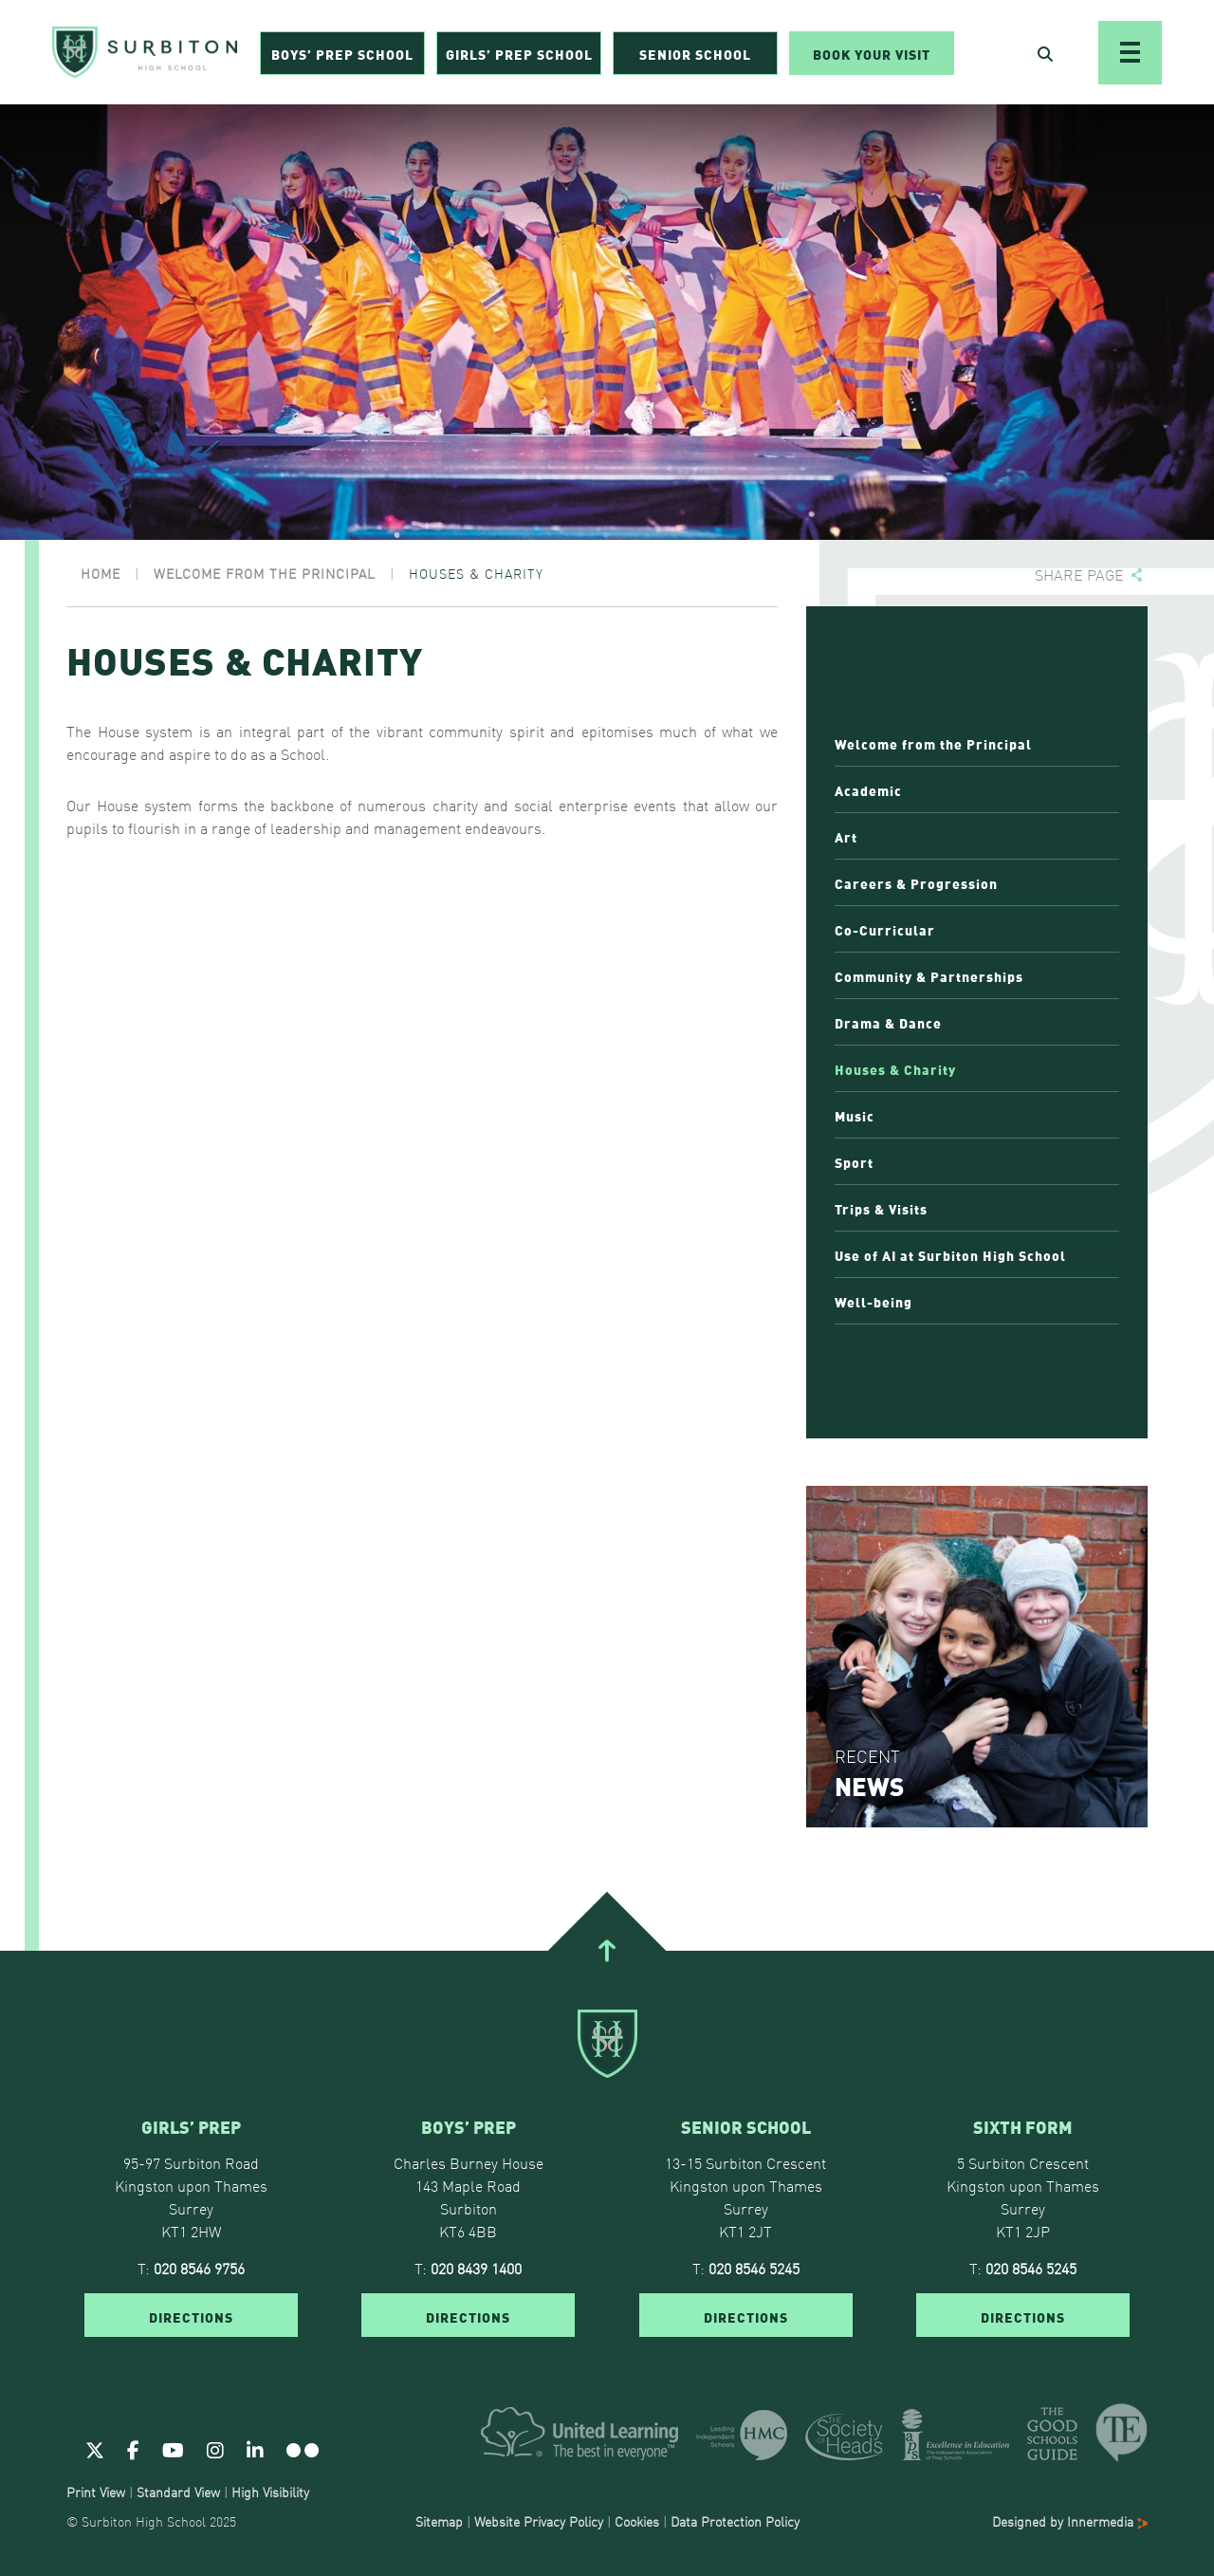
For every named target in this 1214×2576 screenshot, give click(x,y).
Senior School (695, 53)
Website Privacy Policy (538, 2521)
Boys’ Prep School (342, 53)
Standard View (178, 2491)
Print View (95, 2491)
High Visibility (270, 2491)
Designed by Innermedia (1070, 2521)
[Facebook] (133, 2449)
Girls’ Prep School (519, 53)
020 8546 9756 (199, 2267)
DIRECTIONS (191, 2316)
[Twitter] (94, 2449)
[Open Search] (1045, 53)
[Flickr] (302, 2449)
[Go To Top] (607, 1951)
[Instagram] (215, 2449)
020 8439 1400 (476, 2267)
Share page (1079, 574)
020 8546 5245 (754, 2267)
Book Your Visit (871, 53)
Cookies (637, 2521)
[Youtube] (173, 2449)
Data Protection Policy (735, 2521)
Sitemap (439, 2521)
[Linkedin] (255, 2449)
